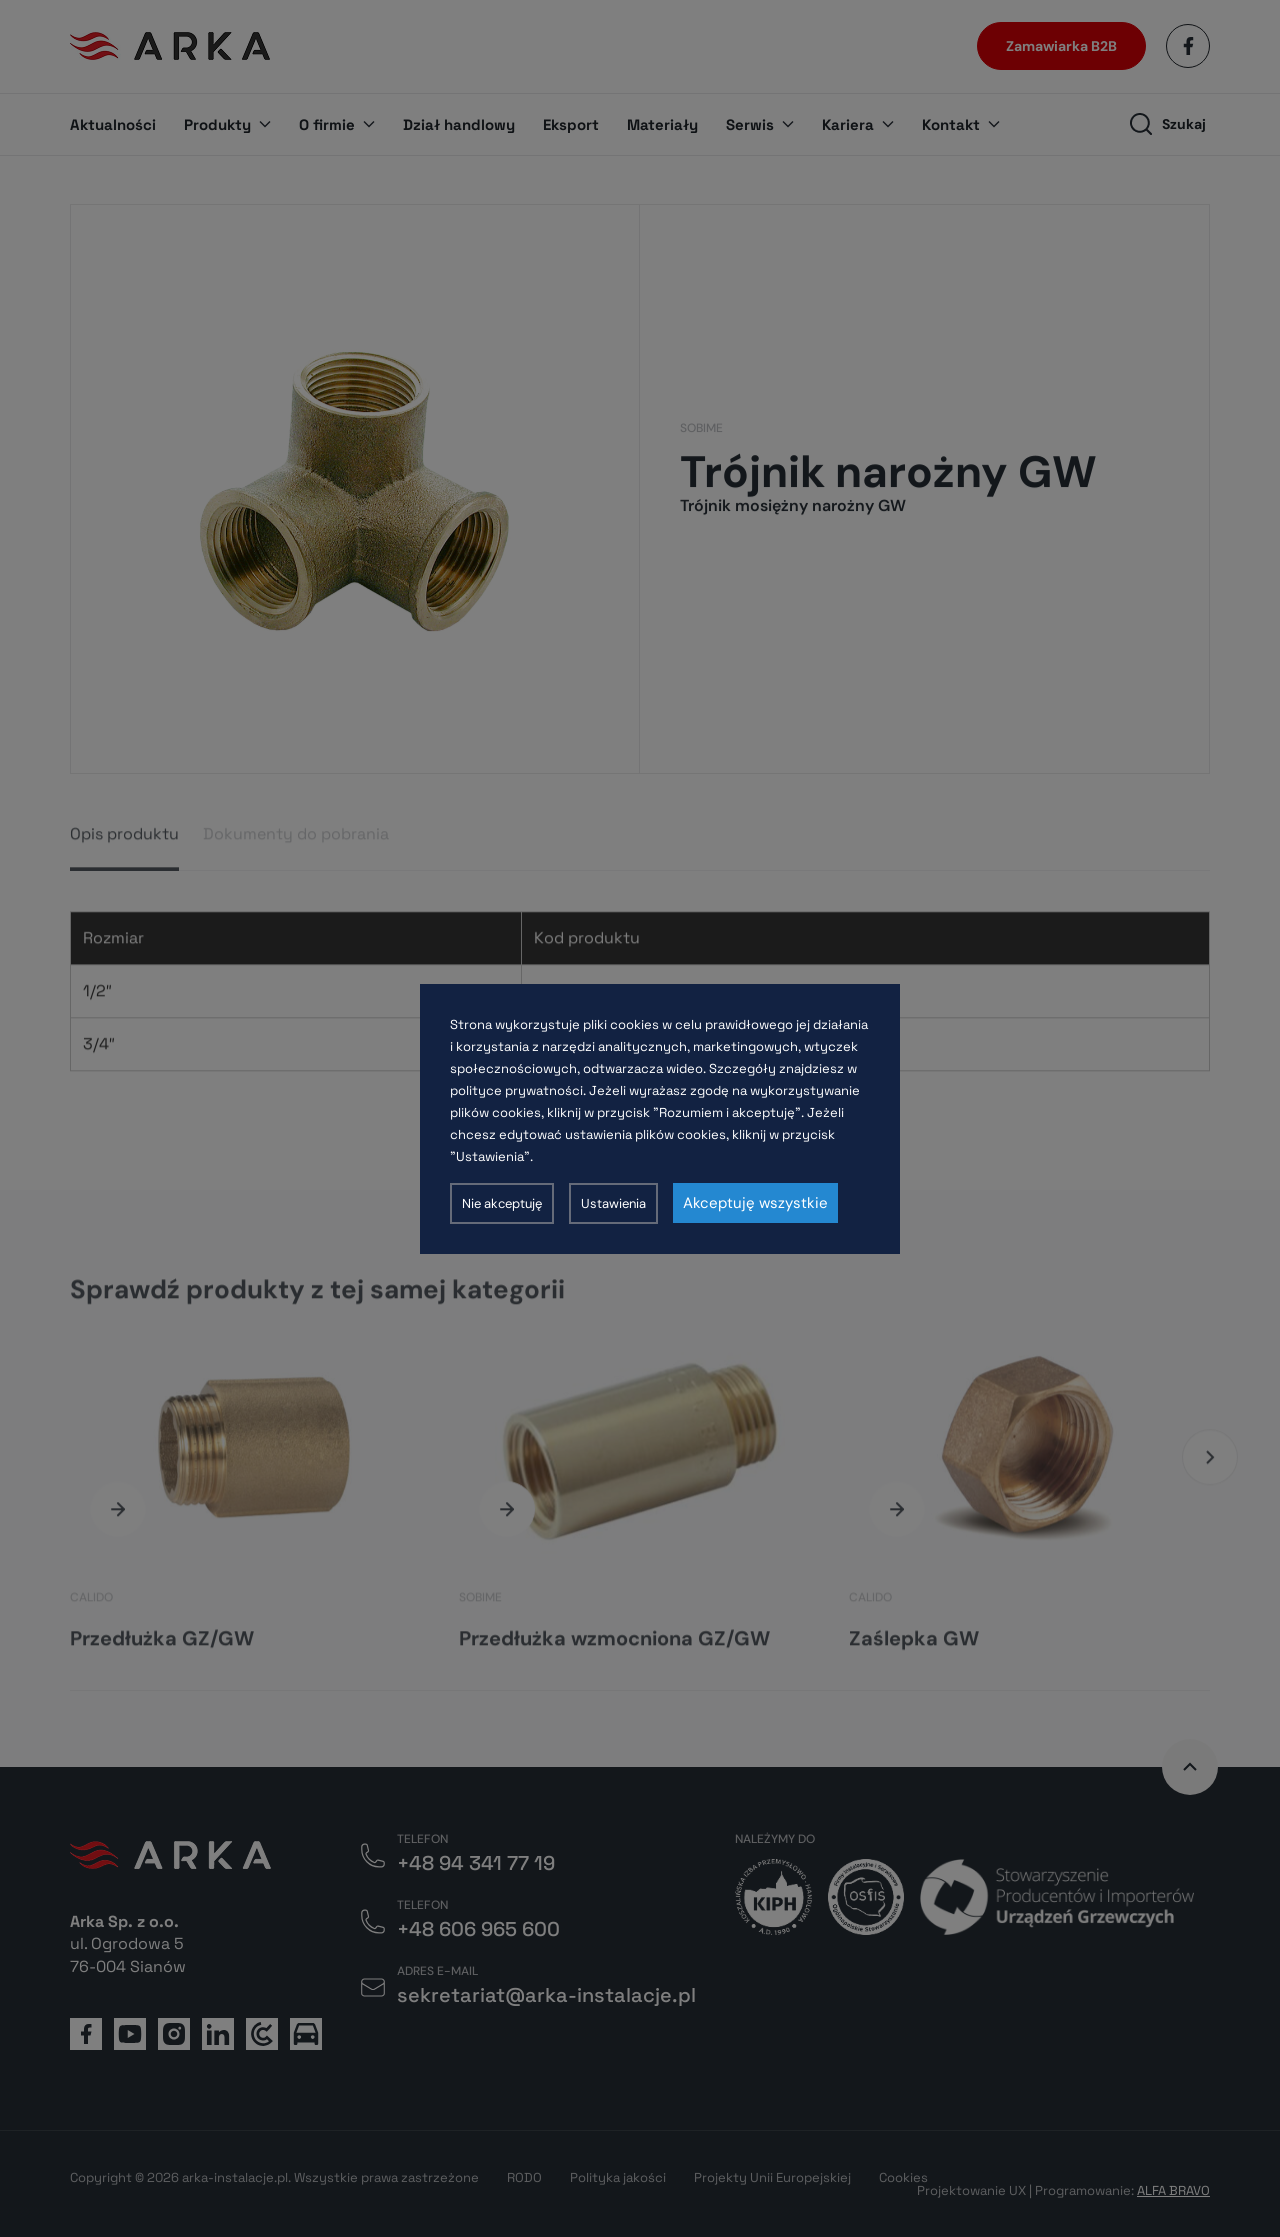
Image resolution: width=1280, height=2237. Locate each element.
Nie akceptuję (502, 1203)
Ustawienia (613, 1203)
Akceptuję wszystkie (755, 1203)
